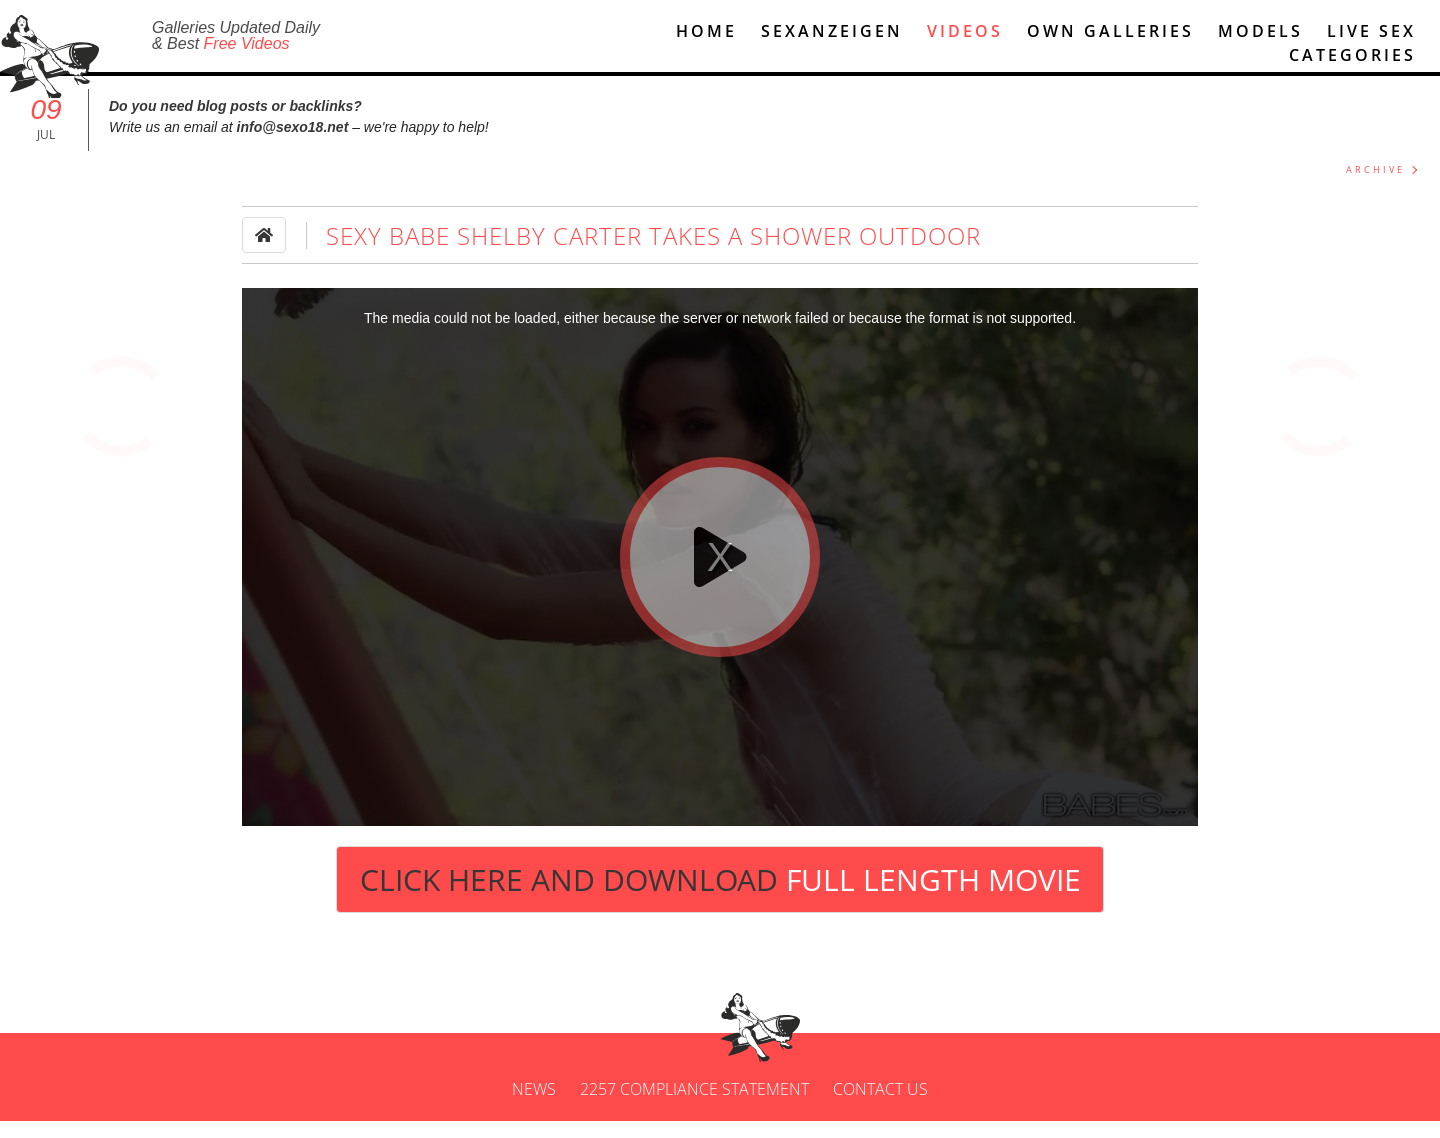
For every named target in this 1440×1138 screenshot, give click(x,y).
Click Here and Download (720, 896)
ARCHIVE (1375, 186)
